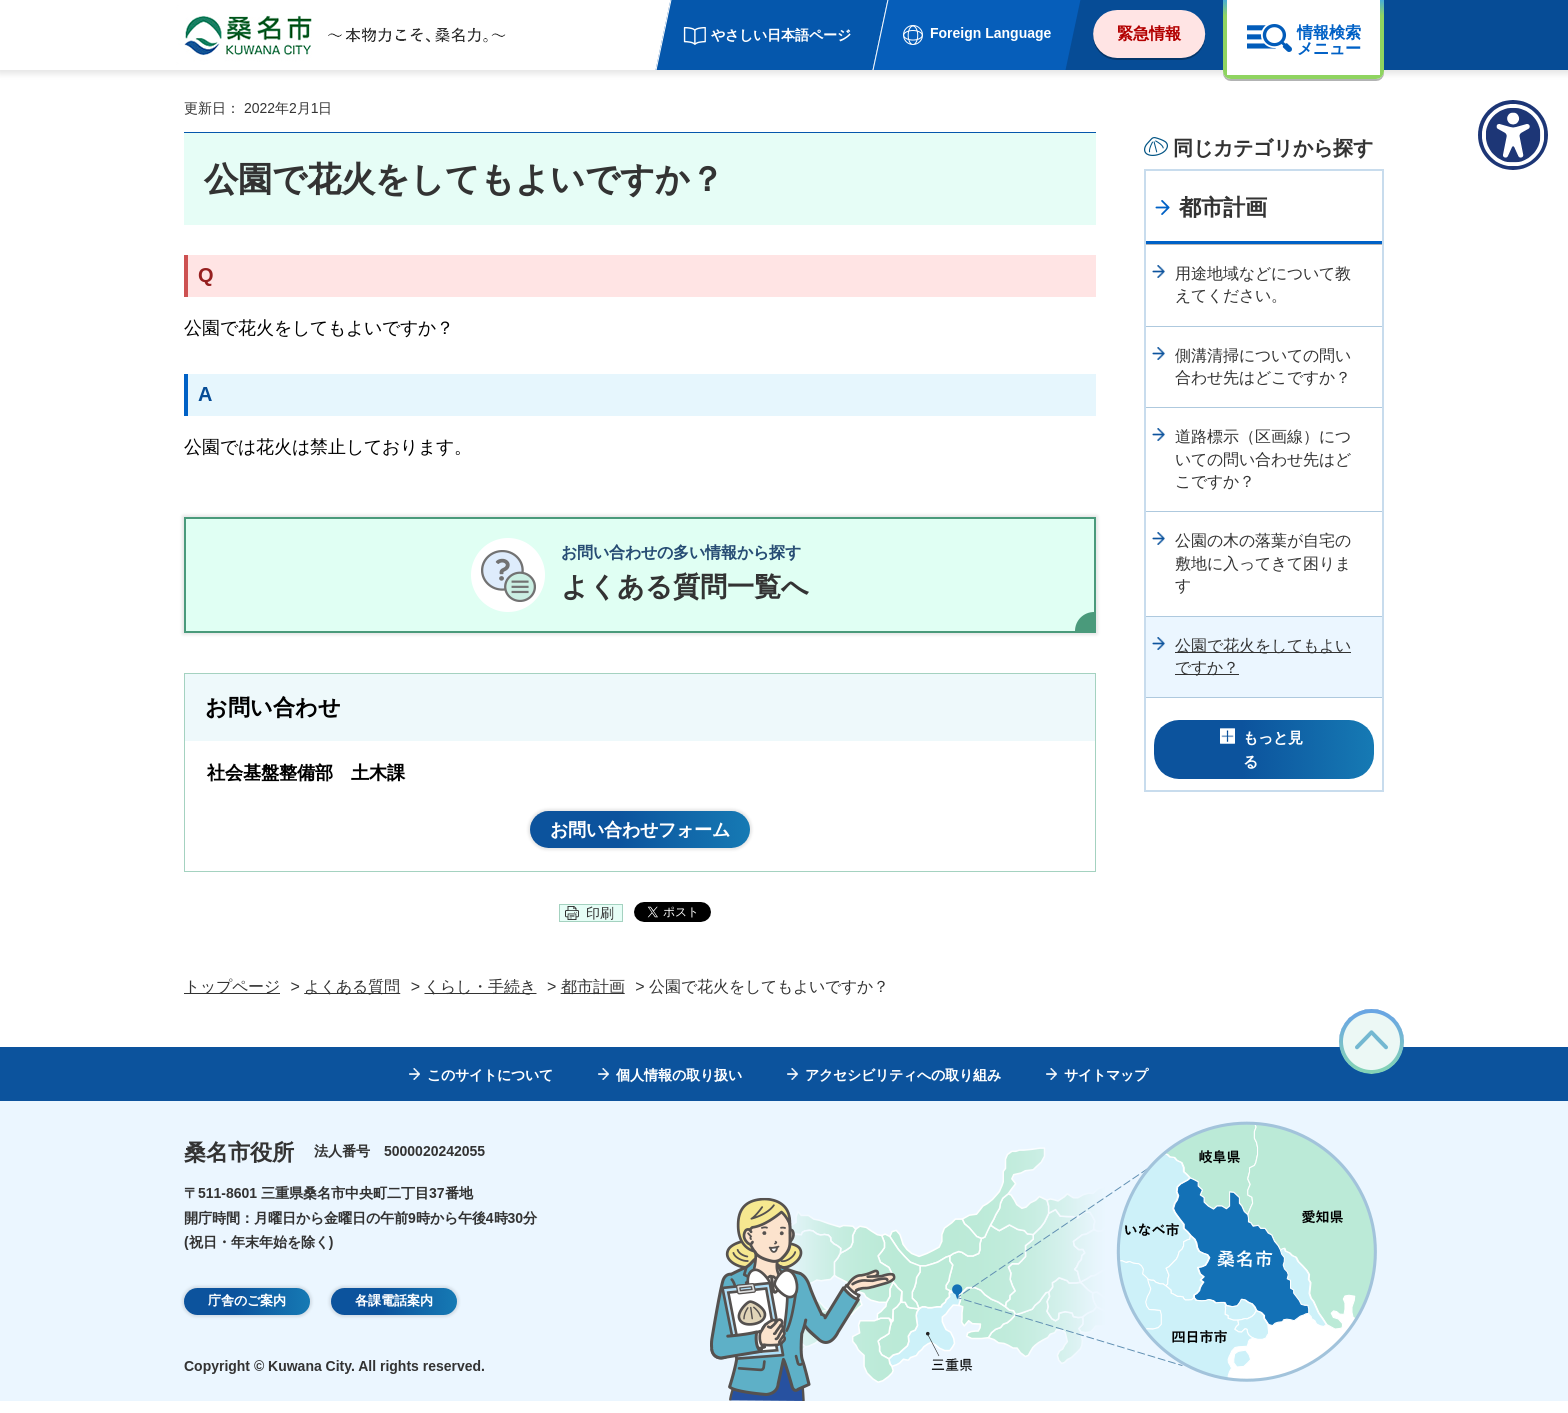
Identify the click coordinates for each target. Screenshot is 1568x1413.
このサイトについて (490, 1087)
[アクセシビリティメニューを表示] (1513, 135)
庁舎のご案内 (247, 1314)
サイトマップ (1106, 1087)
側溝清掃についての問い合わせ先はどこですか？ (1263, 366)
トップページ (232, 998)
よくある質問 (352, 998)
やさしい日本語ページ (781, 35)
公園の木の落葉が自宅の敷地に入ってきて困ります (1263, 563)
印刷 (600, 925)
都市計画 (1223, 207)
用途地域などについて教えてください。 (1263, 284)
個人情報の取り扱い (679, 1087)
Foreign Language (990, 33)
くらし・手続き (480, 998)
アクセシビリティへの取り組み (903, 1087)
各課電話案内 (394, 1314)
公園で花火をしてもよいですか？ (1263, 656)
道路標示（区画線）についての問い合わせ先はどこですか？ (1263, 459)
